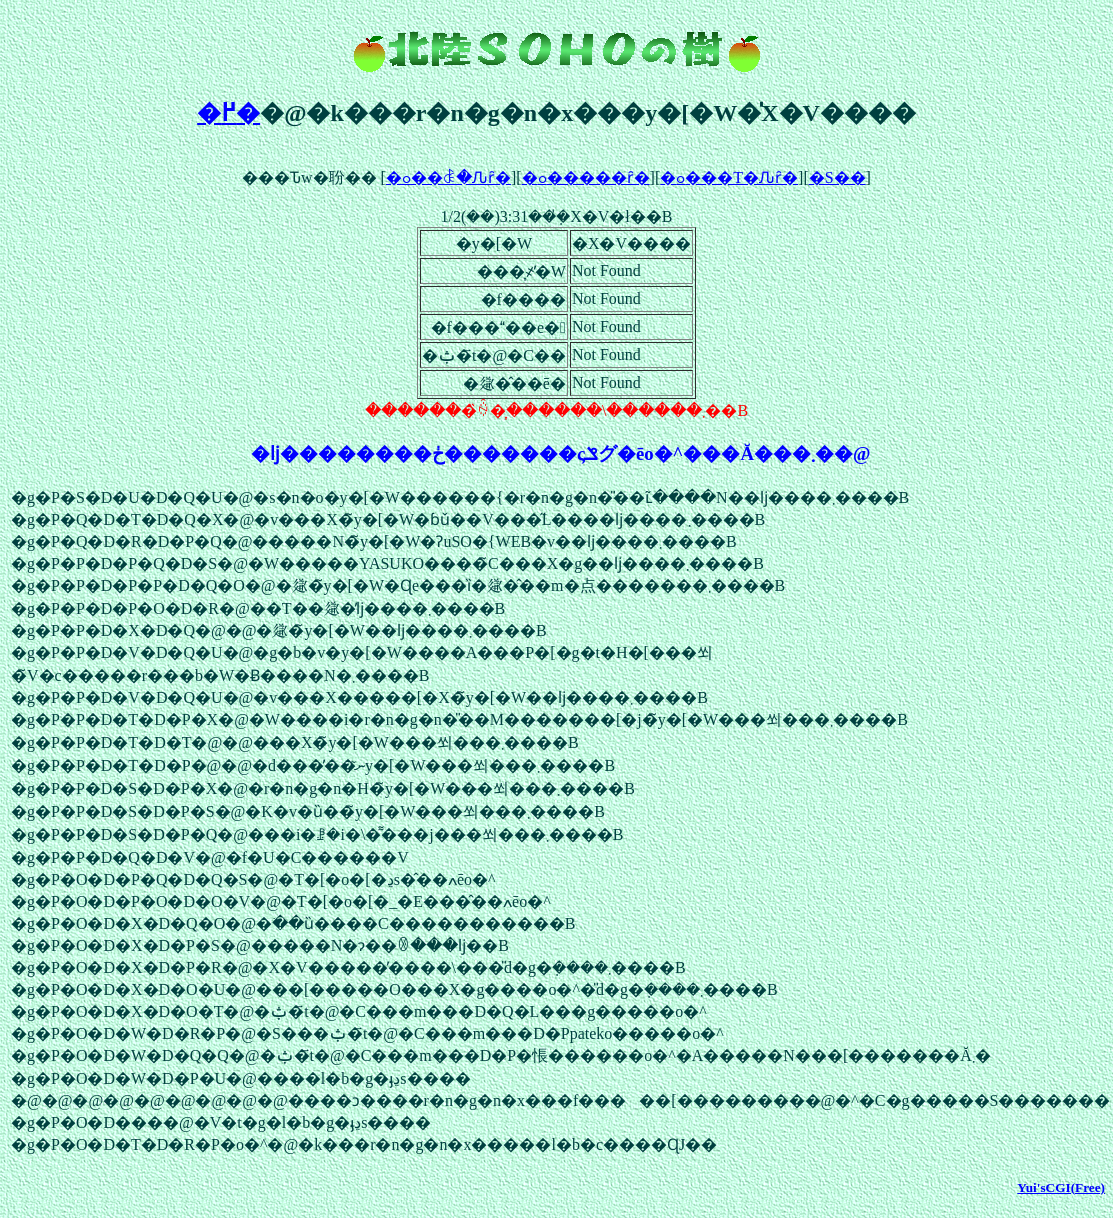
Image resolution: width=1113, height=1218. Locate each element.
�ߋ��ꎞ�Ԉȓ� (448, 177)
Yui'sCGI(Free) (1061, 1187)
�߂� (228, 113)
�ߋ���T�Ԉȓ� (729, 177)
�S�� (837, 177)
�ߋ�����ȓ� (586, 177)
